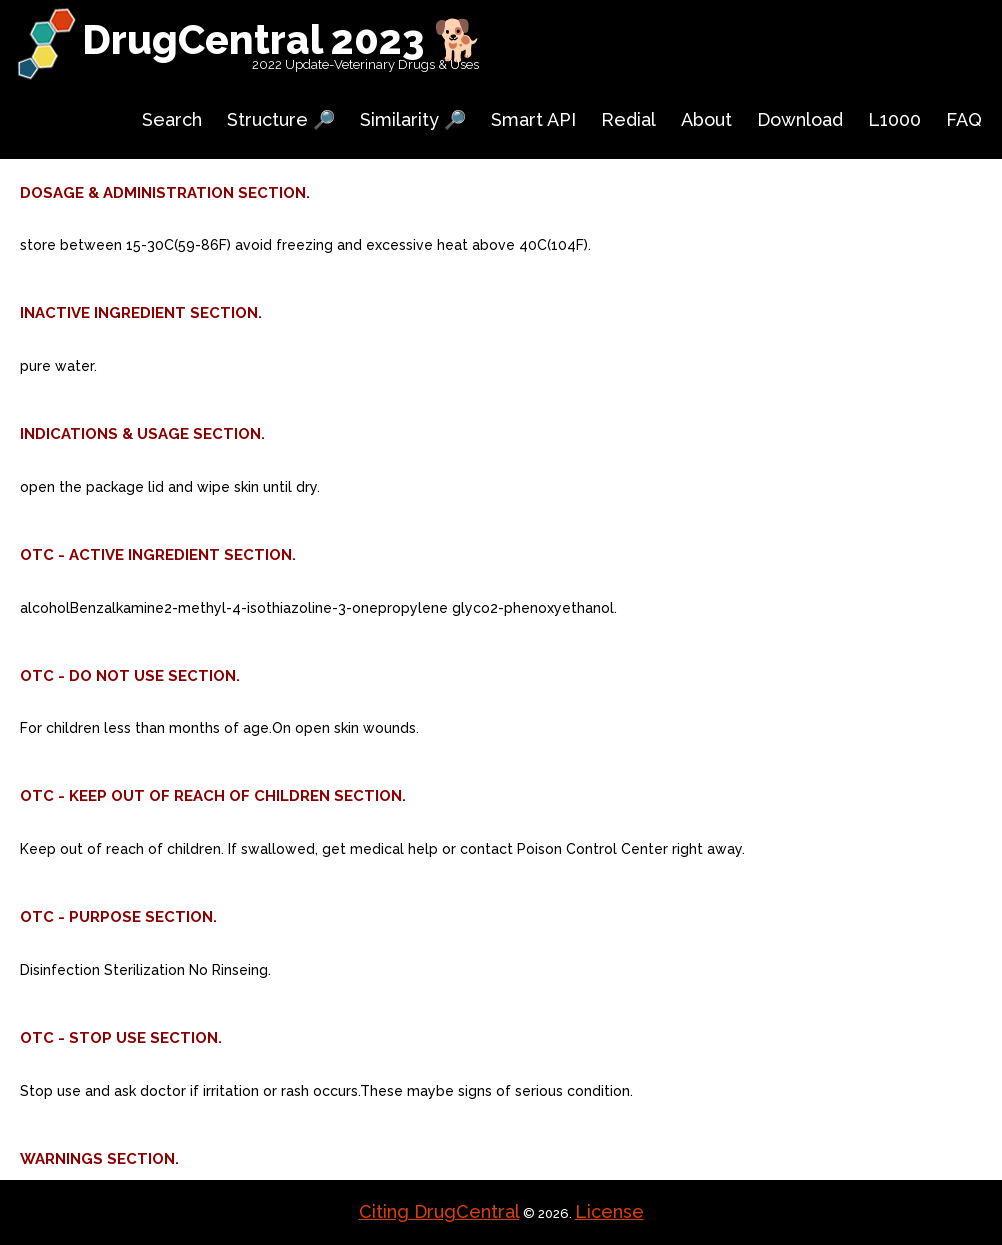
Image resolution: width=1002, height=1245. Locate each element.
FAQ (964, 119)
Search (172, 119)
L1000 (894, 119)
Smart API (533, 119)
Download (800, 119)
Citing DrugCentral (439, 1211)
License (609, 1211)
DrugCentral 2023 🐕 (282, 39)
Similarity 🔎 (413, 119)
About (706, 119)
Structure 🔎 (281, 119)
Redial (628, 119)
